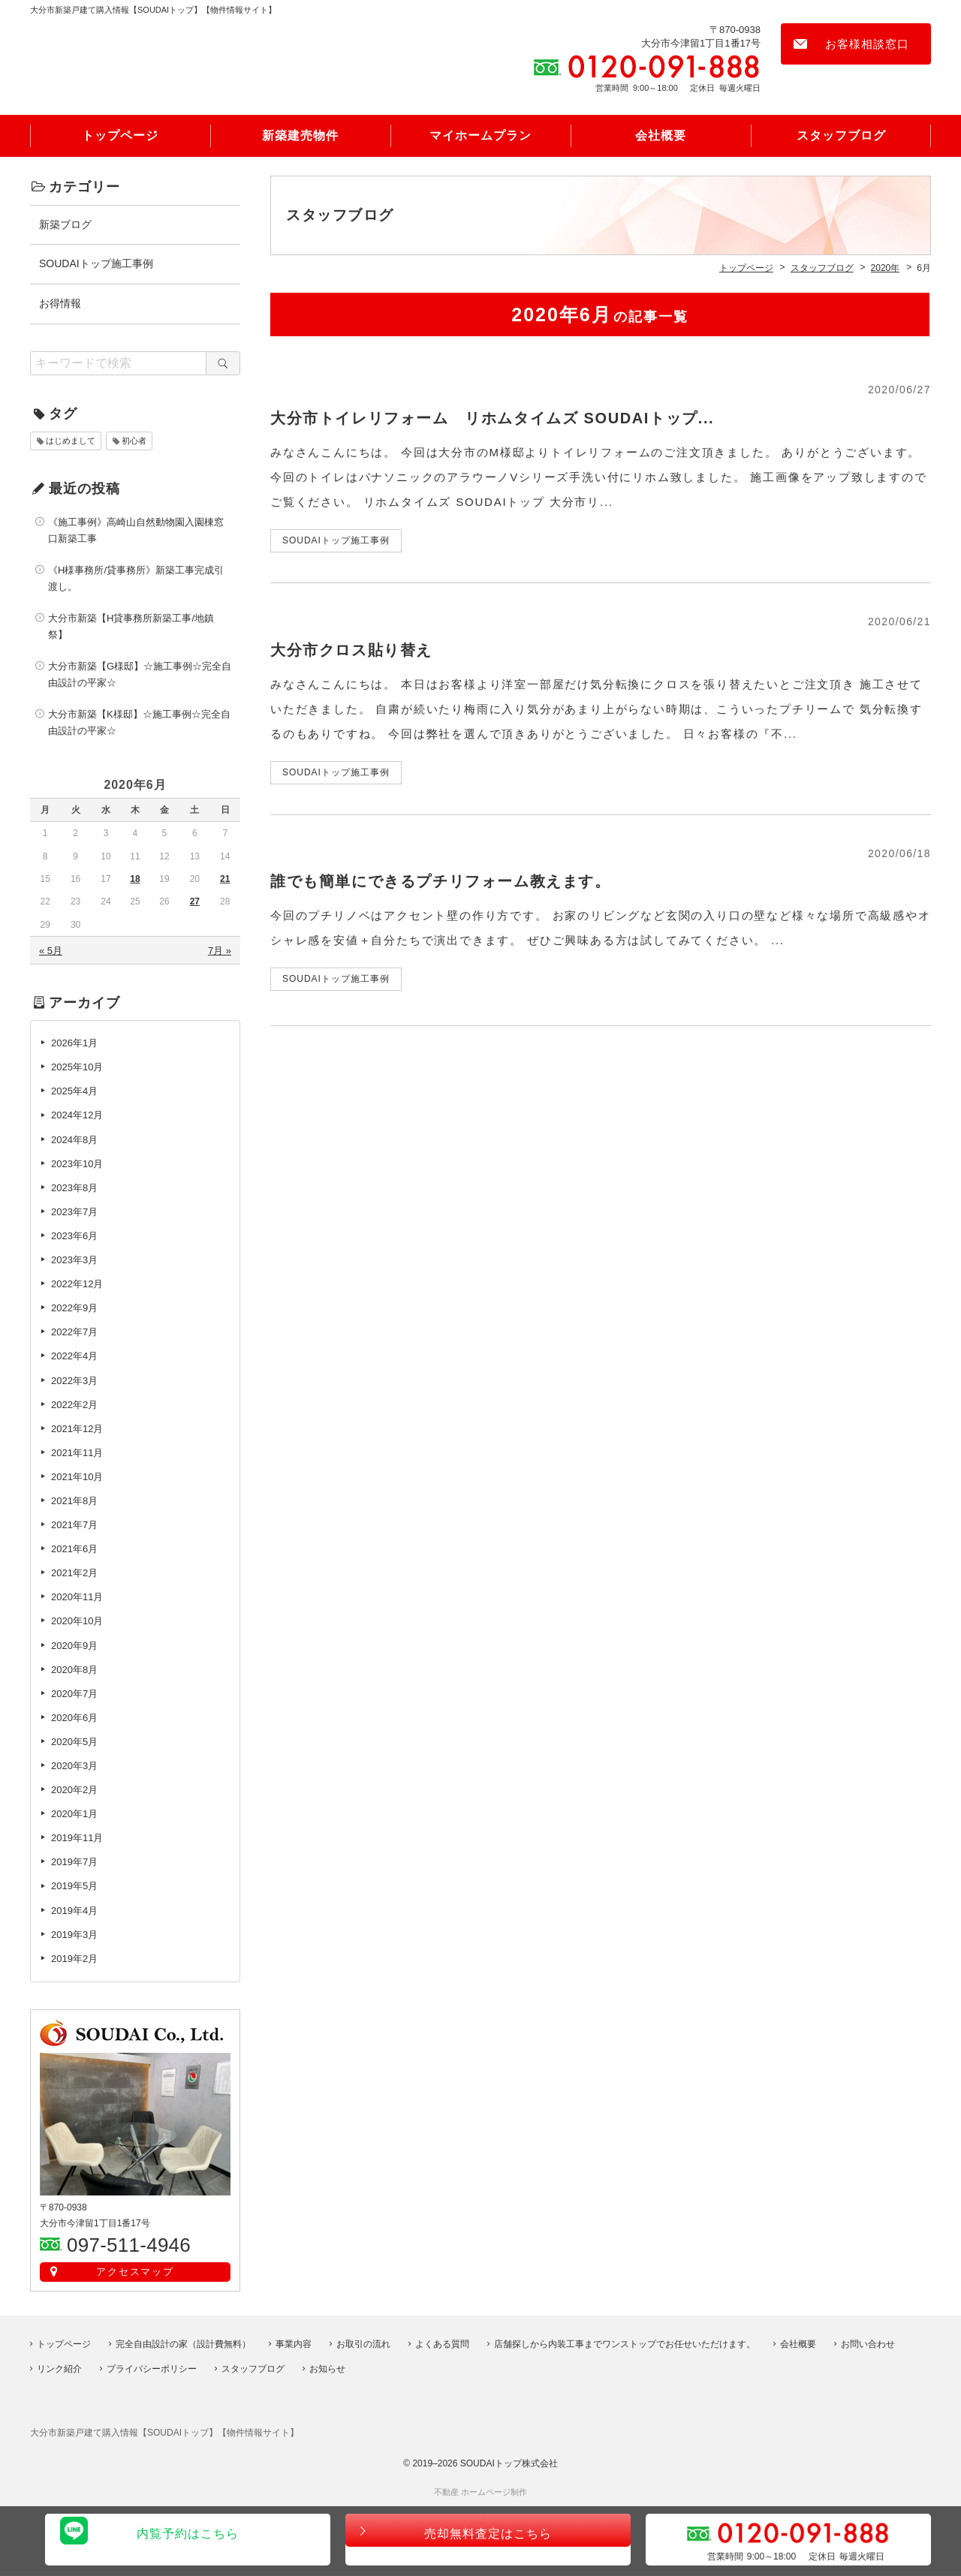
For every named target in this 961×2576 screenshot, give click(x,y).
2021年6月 (74, 1551)
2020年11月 (77, 1599)
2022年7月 (74, 1334)
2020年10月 (77, 1623)
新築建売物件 (300, 137)
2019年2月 (74, 1960)
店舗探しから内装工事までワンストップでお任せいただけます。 (624, 2345)
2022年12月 (77, 1286)
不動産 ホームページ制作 (480, 2492)
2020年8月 (74, 1671)
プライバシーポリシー (152, 2369)
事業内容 (294, 2345)
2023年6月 (74, 1238)
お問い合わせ (868, 2345)
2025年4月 (74, 1093)
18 (135, 881)
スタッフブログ (841, 137)
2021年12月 (77, 1430)
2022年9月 (74, 1310)
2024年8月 (74, 1141)
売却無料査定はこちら (488, 2541)
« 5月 (50, 952)
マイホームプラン (480, 137)
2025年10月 (77, 1069)
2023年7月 (74, 1213)
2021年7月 (74, 1527)
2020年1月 (74, 1816)
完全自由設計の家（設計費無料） (183, 2345)
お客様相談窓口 (867, 44)
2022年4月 (74, 1358)
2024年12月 (77, 1117)
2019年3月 (74, 1936)
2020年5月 (74, 1744)
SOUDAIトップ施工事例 (96, 266)
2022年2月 (74, 1406)
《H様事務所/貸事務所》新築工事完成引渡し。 (136, 580)
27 (195, 903)
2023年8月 (74, 1189)
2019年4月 (74, 1912)
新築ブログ (65, 226)
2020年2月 (74, 1792)
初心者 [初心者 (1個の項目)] (134, 442)
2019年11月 (77, 1840)
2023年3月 (74, 1262)
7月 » (219, 952)
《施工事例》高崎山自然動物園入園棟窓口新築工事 (136, 532)
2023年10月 (77, 1165)
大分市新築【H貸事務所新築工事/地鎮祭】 (131, 628)
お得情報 (60, 305)
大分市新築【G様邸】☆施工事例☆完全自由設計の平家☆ (139, 677)
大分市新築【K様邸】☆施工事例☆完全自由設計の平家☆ (139, 725)
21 (225, 881)
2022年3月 (74, 1382)
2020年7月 (74, 1695)
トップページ (120, 137)
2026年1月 (74, 1045)
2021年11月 (77, 1454)
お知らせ (327, 2369)
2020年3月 (74, 1768)
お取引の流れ (363, 2345)
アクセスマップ (135, 2274)
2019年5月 (74, 1888)
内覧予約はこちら (187, 2541)
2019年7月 (74, 1864)
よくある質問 (442, 2345)
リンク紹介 (59, 2369)
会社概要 (660, 137)
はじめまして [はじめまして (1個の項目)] (70, 442)
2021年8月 (74, 1503)
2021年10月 (77, 1479)
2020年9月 (74, 1647)
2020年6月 (74, 1719)
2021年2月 (74, 1575)
